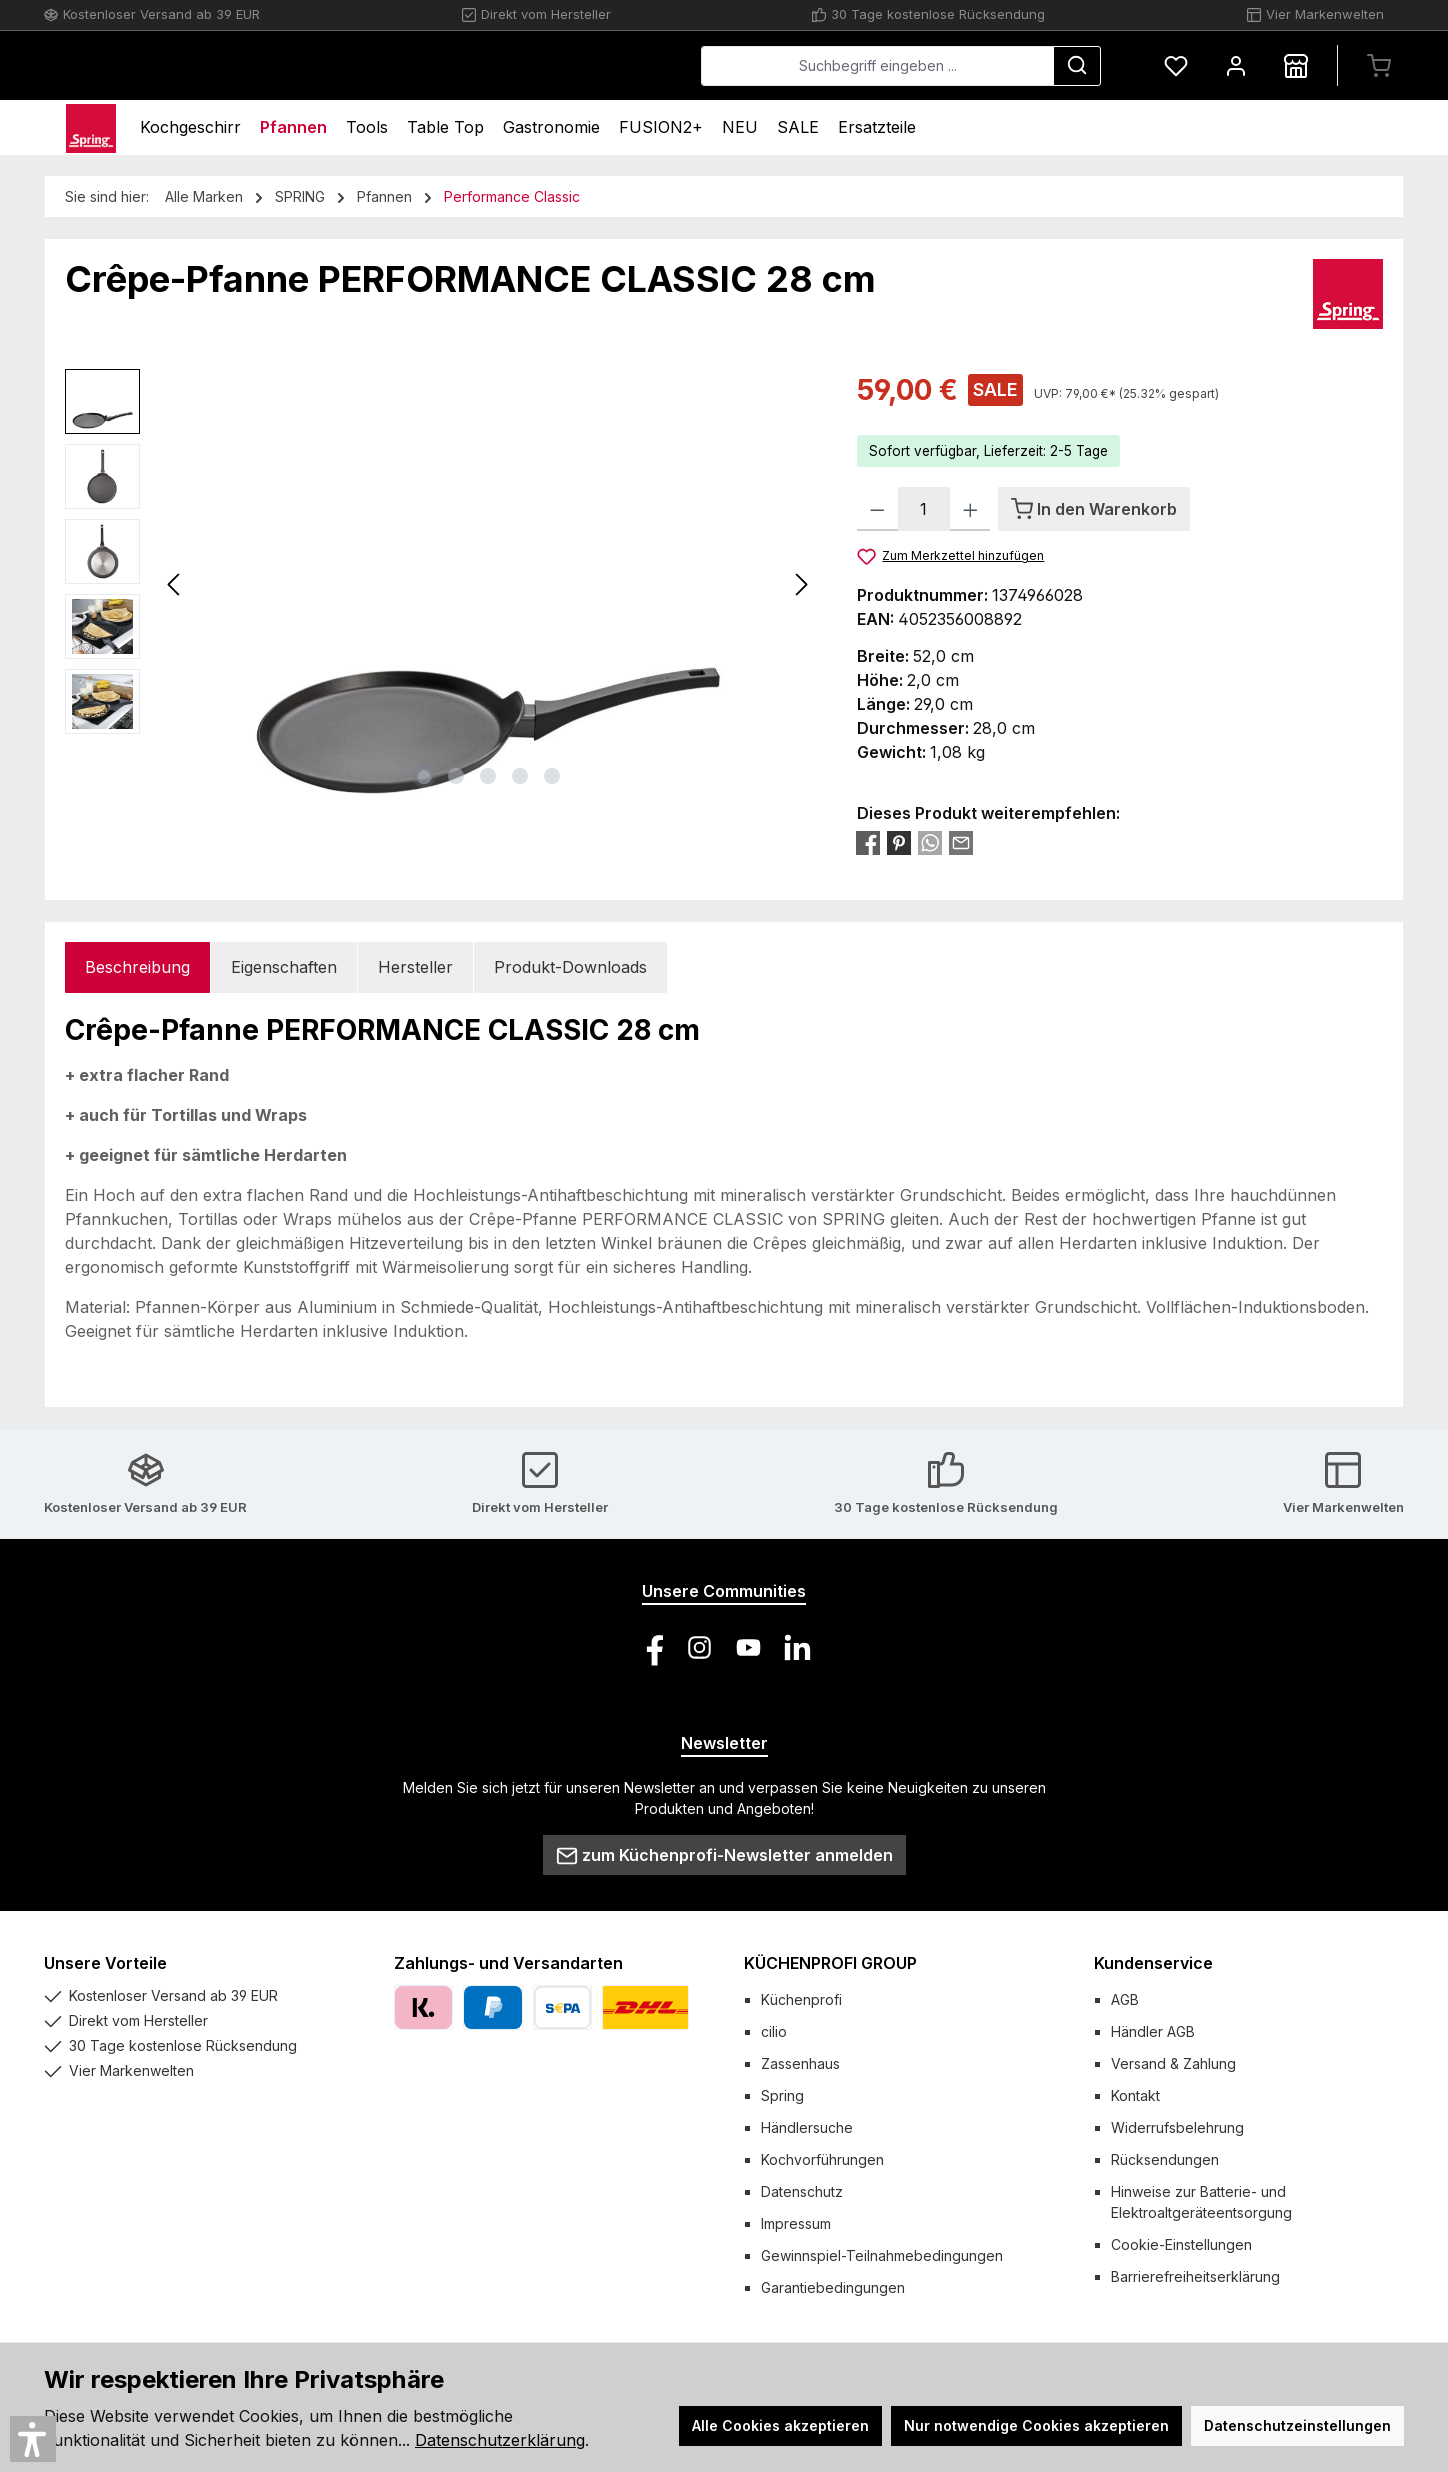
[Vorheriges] (175, 584)
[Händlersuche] (1296, 65)
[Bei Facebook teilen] (868, 842)
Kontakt (1135, 2095)
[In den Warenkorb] (1094, 509)
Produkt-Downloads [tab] (570, 967)
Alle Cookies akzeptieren (780, 2425)
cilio (774, 2031)
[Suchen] (1077, 66)
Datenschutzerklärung (500, 2440)
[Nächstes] (801, 584)
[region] (441, 584)
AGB (1125, 1999)
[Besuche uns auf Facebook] (650, 1647)
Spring (782, 2095)
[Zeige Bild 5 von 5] (552, 776)
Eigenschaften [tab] (284, 967)
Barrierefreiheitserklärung (1195, 2276)
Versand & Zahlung (1173, 2063)
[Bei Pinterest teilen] (899, 842)
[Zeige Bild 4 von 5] (520, 776)
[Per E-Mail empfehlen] (961, 842)
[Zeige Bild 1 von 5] (424, 776)
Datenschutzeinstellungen (1297, 2425)
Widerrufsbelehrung (1177, 2127)
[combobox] (877, 66)
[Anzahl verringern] (877, 509)
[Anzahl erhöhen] (970, 509)
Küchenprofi (801, 1999)
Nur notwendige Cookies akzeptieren (1036, 2425)
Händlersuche (807, 2127)
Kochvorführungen (822, 2159)
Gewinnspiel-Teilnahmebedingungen (882, 2255)
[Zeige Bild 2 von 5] (456, 776)
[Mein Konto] (1236, 65)
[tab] (137, 967)
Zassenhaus (800, 2063)
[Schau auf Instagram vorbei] (699, 1647)
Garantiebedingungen (833, 2287)
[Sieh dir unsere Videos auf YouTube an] (748, 1647)
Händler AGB (1153, 2031)
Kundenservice (1153, 1963)
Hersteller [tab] (415, 967)
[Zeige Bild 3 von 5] (488, 776)
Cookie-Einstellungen (1181, 2244)
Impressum (796, 2223)
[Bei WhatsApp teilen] (930, 842)
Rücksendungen (1165, 2159)
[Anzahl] (924, 509)
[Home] (91, 127)
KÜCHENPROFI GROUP (830, 1963)
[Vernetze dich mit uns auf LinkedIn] (797, 1647)
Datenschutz (802, 2191)
